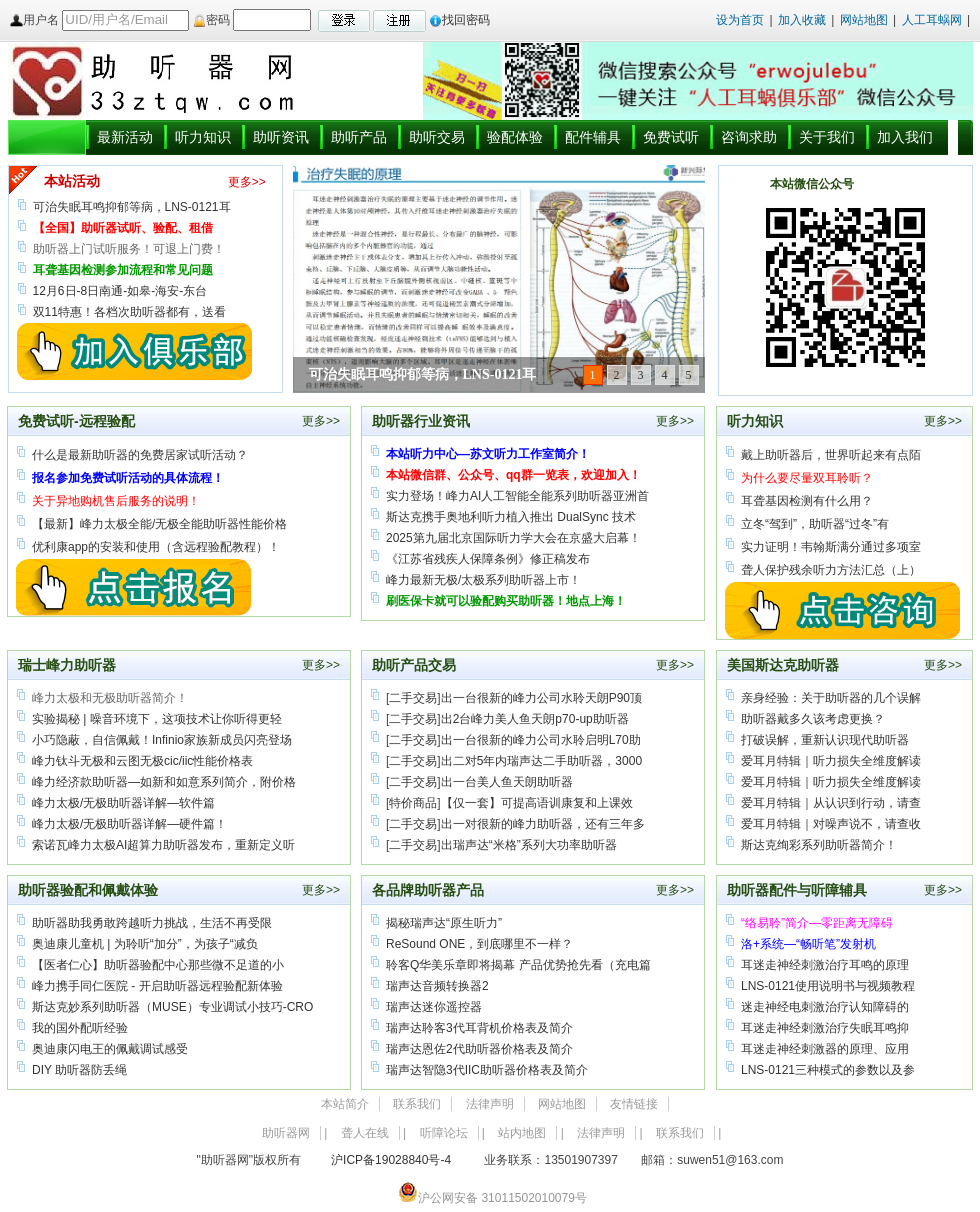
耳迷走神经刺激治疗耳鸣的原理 (825, 965)
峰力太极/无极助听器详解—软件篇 (123, 803)
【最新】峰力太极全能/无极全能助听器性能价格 (159, 524)
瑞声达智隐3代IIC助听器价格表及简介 (487, 1070)
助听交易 (437, 137)
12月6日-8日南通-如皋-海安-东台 (120, 291)
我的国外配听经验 (80, 1028)
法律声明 (490, 1104)
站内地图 (522, 1133)
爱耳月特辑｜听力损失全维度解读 (831, 761)
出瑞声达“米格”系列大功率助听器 (529, 845)
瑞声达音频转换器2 (437, 986)
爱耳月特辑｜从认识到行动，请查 (831, 803)
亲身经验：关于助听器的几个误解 (831, 698)
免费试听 (671, 137)
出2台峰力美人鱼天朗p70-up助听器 (535, 719)
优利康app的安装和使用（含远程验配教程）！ (156, 547)
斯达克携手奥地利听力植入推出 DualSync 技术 (511, 517)
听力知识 (203, 137)
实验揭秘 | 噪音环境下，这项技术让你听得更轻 (157, 719)
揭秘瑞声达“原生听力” (444, 923)
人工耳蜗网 (932, 20)
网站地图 (865, 20)
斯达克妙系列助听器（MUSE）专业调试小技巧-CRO (172, 1007)
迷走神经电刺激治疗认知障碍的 (825, 1007)
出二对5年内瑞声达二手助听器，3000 (541, 761)
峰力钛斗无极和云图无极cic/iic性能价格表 (142, 761)
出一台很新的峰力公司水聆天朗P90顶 (541, 698)
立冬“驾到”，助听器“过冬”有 (815, 524)
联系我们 (417, 1104)
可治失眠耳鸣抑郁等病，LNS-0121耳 (132, 207)
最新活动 (125, 137)
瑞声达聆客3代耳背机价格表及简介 (479, 1028)
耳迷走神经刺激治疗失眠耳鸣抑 (825, 1028)
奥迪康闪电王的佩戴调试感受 (110, 1049)
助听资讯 (281, 137)
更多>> (247, 182)
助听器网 (286, 1133)
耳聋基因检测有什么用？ (807, 501)
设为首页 (740, 20)
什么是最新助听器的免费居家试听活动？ (140, 455)
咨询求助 (749, 137)
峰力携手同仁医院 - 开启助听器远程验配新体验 (157, 986)
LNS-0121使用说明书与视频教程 (828, 986)
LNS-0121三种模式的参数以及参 (828, 1070)
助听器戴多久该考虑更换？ (813, 719)
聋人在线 (365, 1133)
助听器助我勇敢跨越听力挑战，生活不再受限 (152, 923)
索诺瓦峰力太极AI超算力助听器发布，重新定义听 (163, 845)
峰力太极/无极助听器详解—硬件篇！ (129, 824)
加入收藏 (802, 20)
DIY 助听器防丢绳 (79, 1070)
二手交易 (413, 698)
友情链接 (634, 1104)
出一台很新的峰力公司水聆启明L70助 (541, 740)
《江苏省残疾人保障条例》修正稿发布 (488, 559)
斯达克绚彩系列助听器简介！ (819, 845)
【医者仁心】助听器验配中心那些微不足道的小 (158, 965)
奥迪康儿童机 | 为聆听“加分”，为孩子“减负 (145, 944)
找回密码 (459, 20)
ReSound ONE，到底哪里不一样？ (479, 944)
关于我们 (827, 137)
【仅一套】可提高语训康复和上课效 (537, 803)
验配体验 (515, 137)
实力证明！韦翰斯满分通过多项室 (831, 547)
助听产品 (359, 137)
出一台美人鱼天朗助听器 (507, 782)
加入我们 (905, 137)
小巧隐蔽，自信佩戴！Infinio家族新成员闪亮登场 (162, 740)
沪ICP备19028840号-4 (391, 1160)
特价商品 (413, 803)
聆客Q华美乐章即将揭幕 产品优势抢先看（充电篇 (518, 965)
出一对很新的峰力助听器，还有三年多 (543, 824)
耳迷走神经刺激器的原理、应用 (825, 1049)
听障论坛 (444, 1133)
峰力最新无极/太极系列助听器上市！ (483, 580)
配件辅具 (593, 137)
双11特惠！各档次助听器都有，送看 (129, 312)
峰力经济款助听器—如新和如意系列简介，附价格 (164, 782)
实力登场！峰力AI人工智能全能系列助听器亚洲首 (517, 496)
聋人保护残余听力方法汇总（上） (831, 570)
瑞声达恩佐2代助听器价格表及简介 (479, 1049)
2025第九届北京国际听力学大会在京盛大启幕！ (513, 538)
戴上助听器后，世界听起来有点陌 (831, 455)
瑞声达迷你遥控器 (434, 1007)
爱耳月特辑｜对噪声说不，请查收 (831, 824)
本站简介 (345, 1104)
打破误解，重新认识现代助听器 (825, 740)
